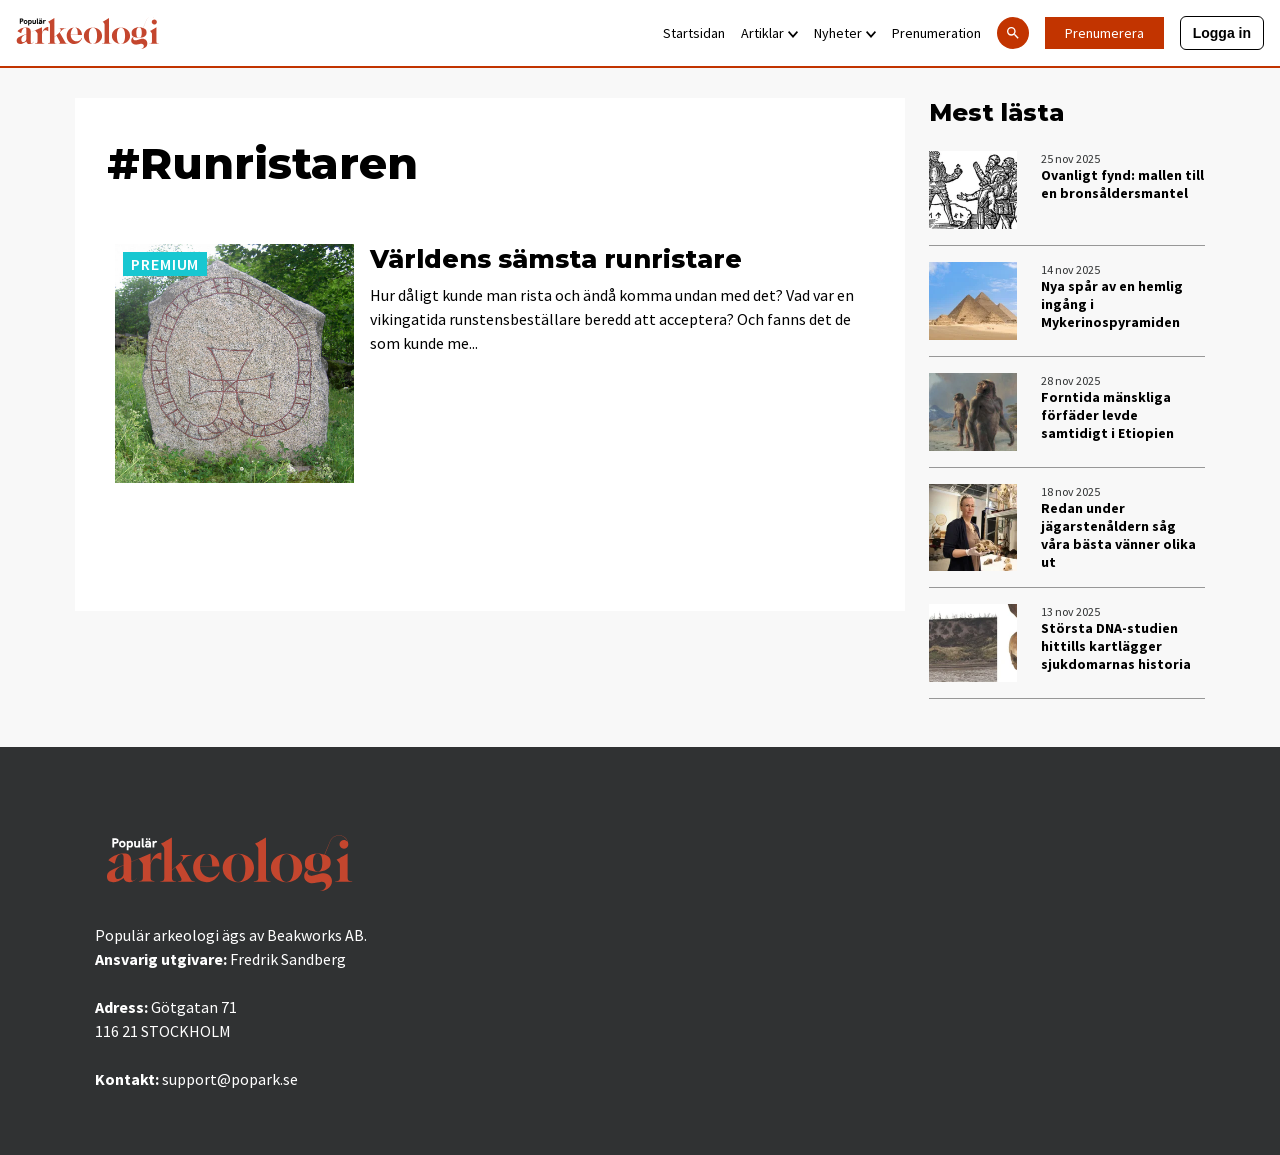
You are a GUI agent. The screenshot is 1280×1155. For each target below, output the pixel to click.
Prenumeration (936, 33)
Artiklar (769, 33)
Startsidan (694, 33)
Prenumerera (1104, 33)
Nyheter (845, 33)
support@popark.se (230, 1079)
